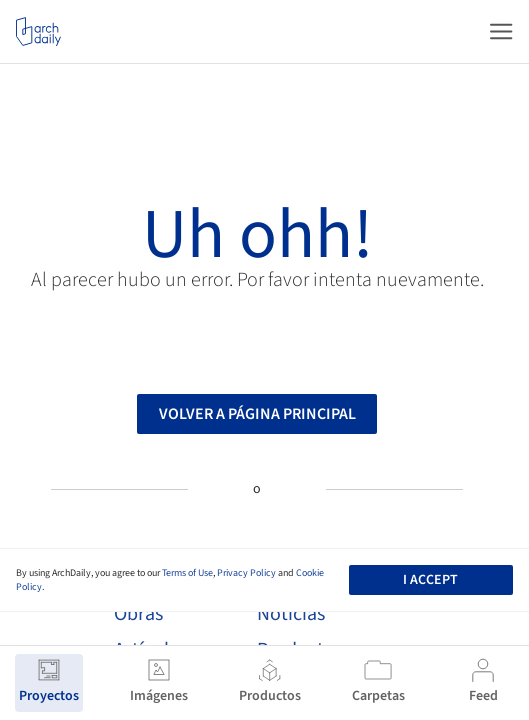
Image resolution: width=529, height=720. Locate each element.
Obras (138, 614)
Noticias (291, 614)
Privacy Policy (246, 573)
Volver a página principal (257, 418)
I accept (430, 580)
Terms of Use (187, 573)
